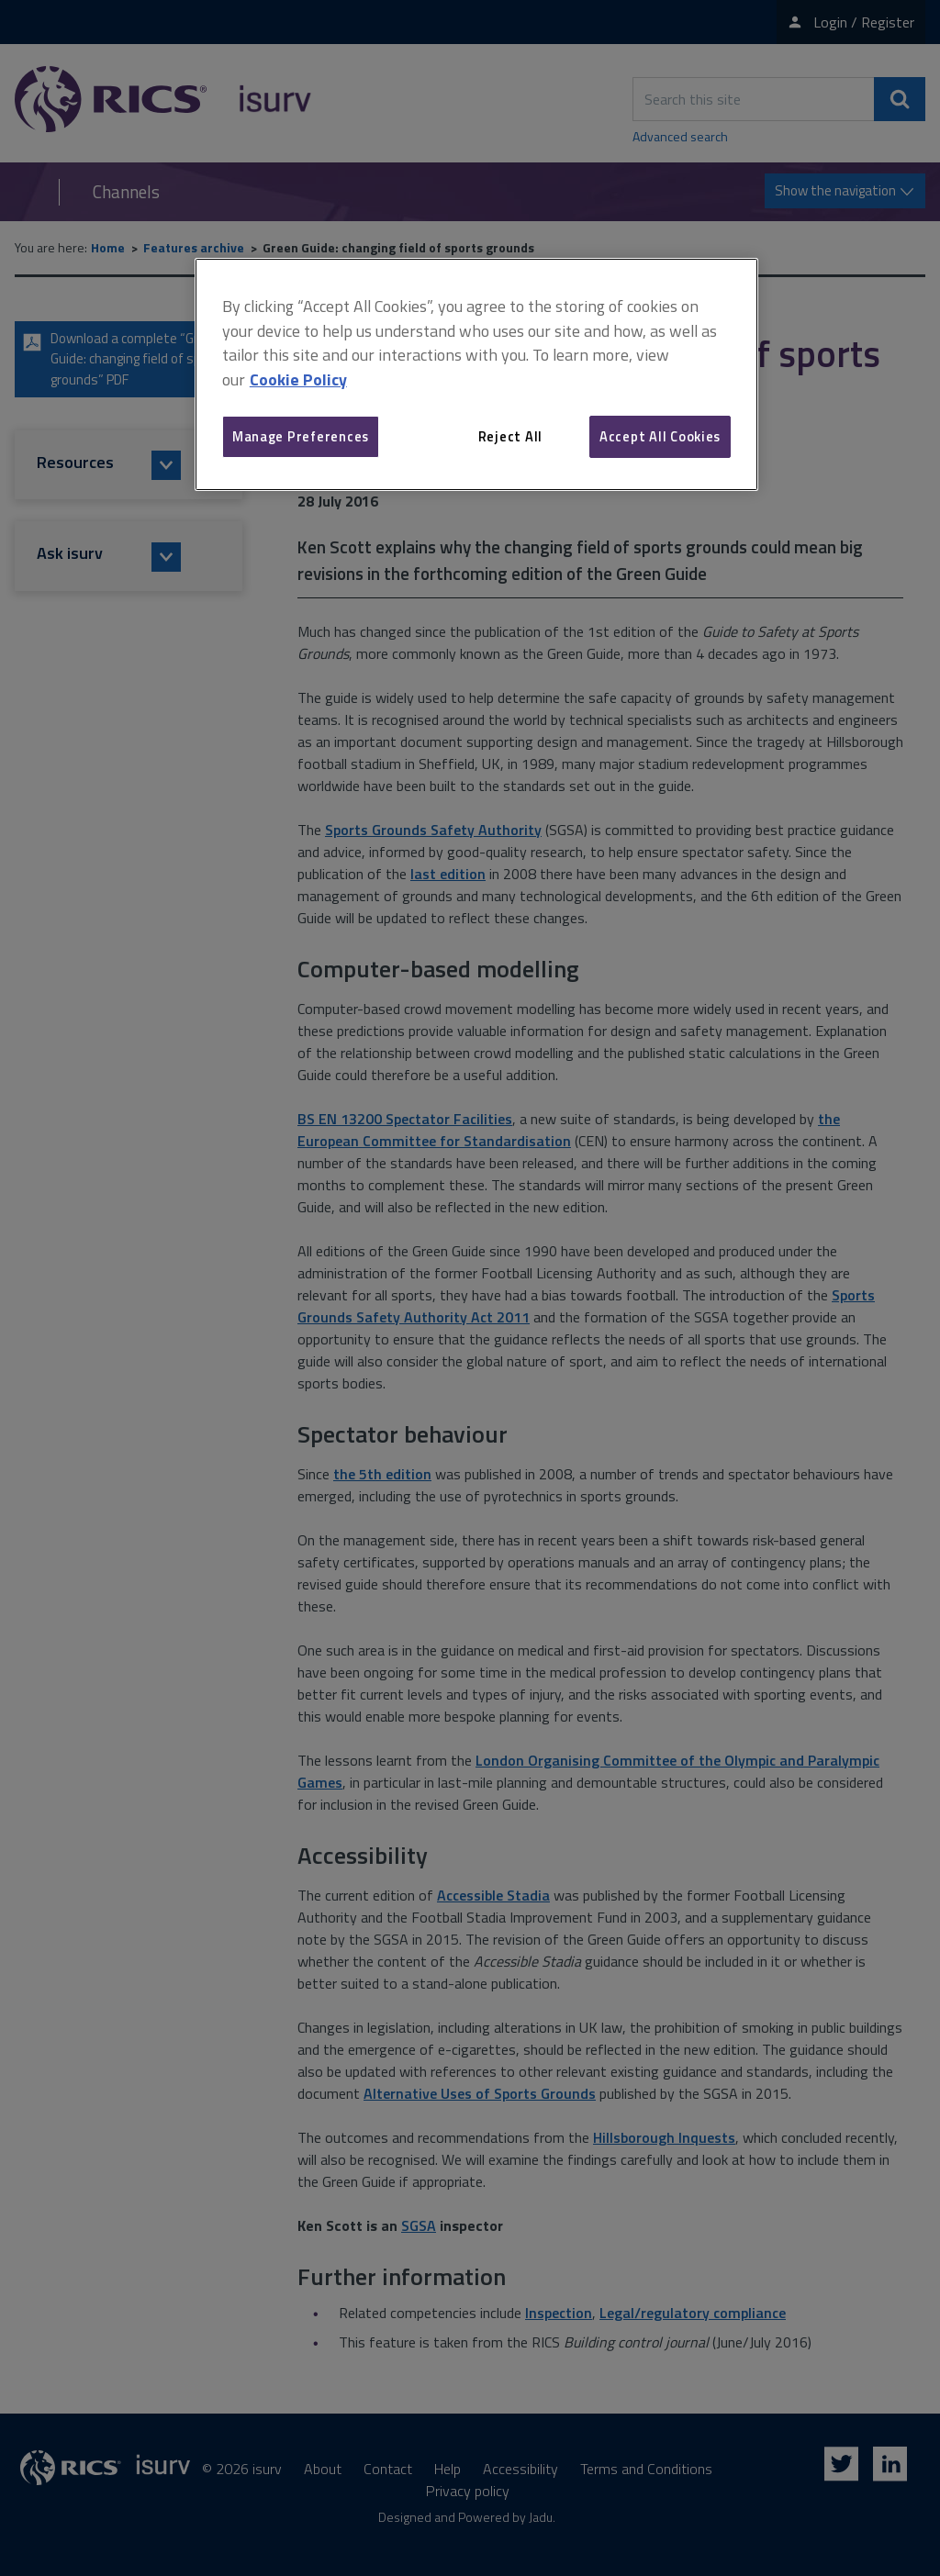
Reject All (510, 436)
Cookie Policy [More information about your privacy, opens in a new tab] (298, 379)
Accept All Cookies (660, 436)
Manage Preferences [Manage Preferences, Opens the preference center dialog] (300, 436)
